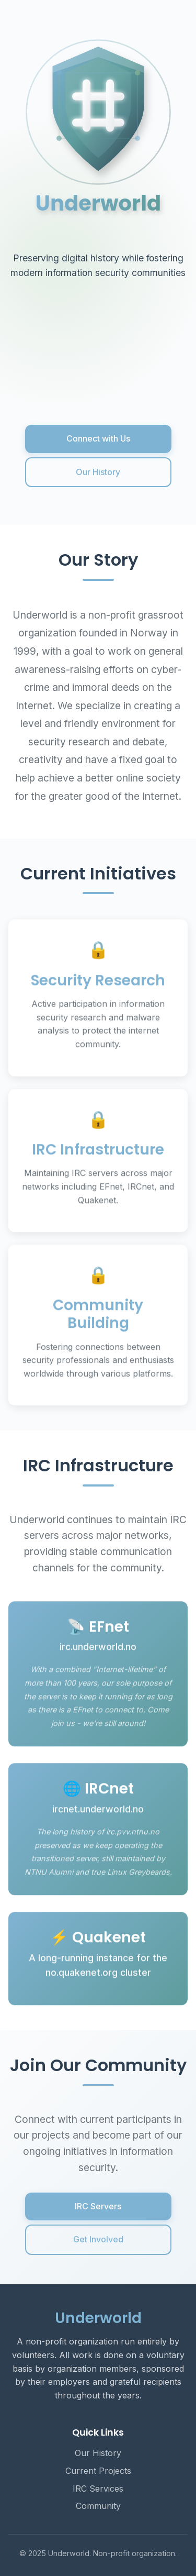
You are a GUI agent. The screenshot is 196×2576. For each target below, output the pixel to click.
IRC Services (98, 2488)
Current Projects (98, 2470)
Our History (98, 472)
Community (98, 2506)
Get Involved (98, 2239)
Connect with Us (98, 438)
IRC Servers (98, 2206)
